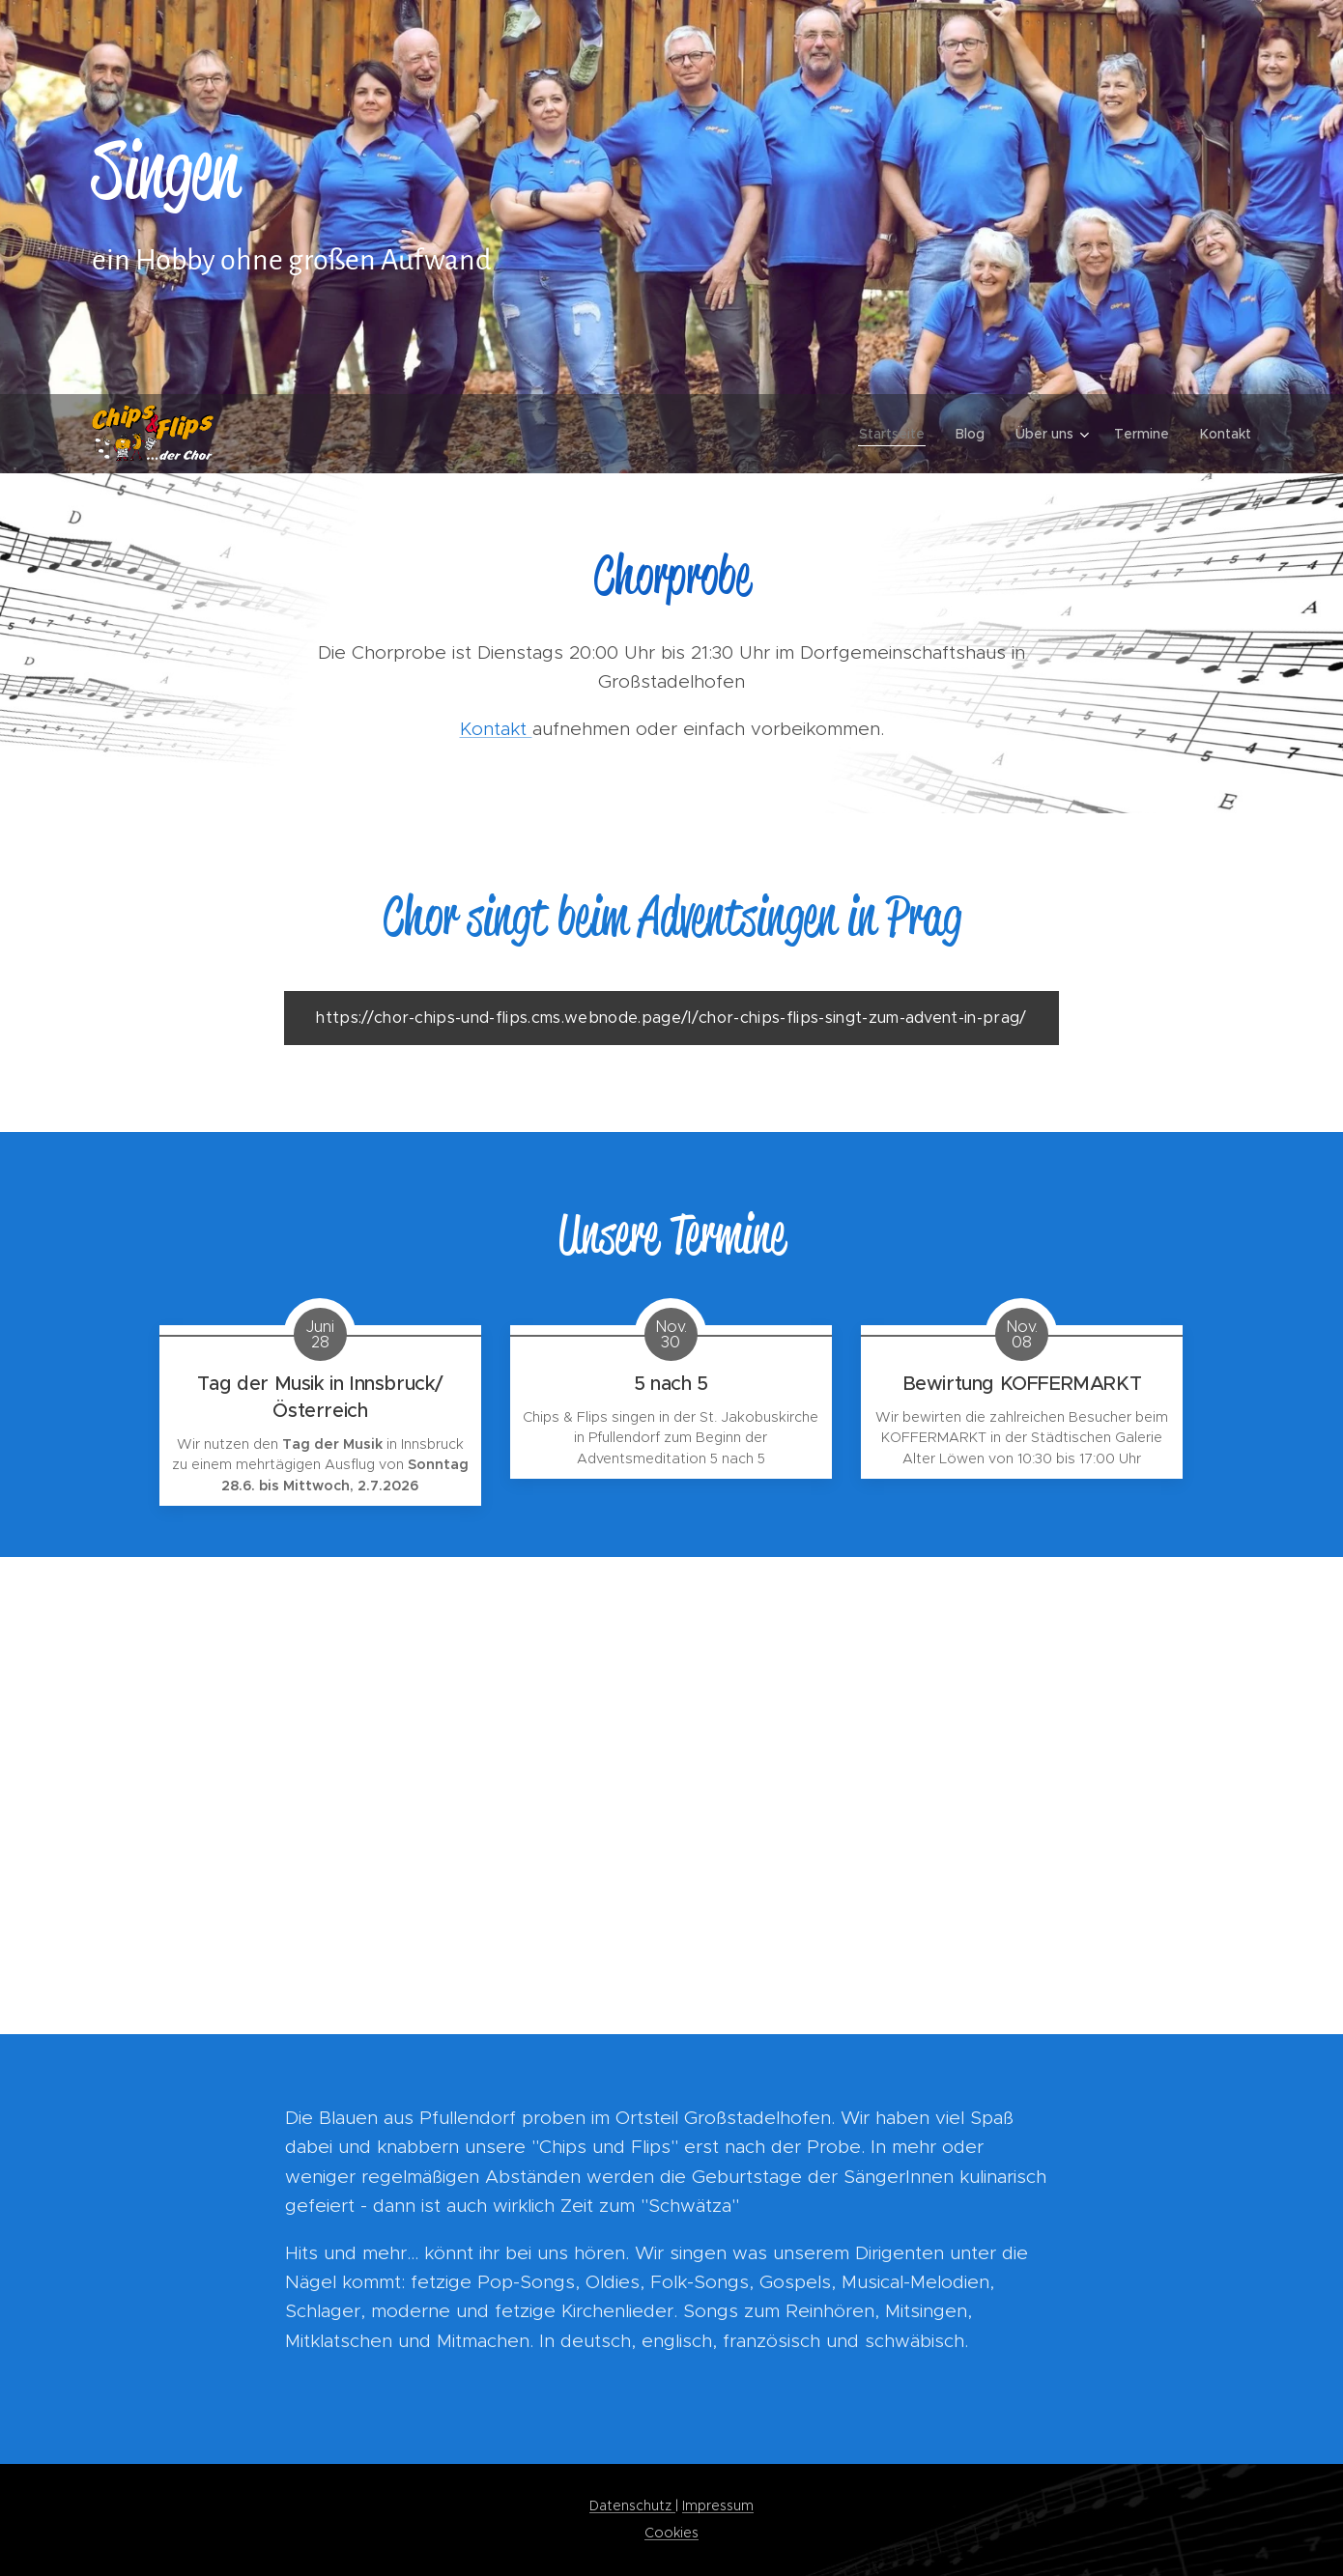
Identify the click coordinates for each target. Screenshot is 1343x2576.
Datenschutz (632, 2505)
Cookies (671, 2532)
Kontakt (496, 729)
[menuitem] (897, 434)
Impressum (718, 2505)
